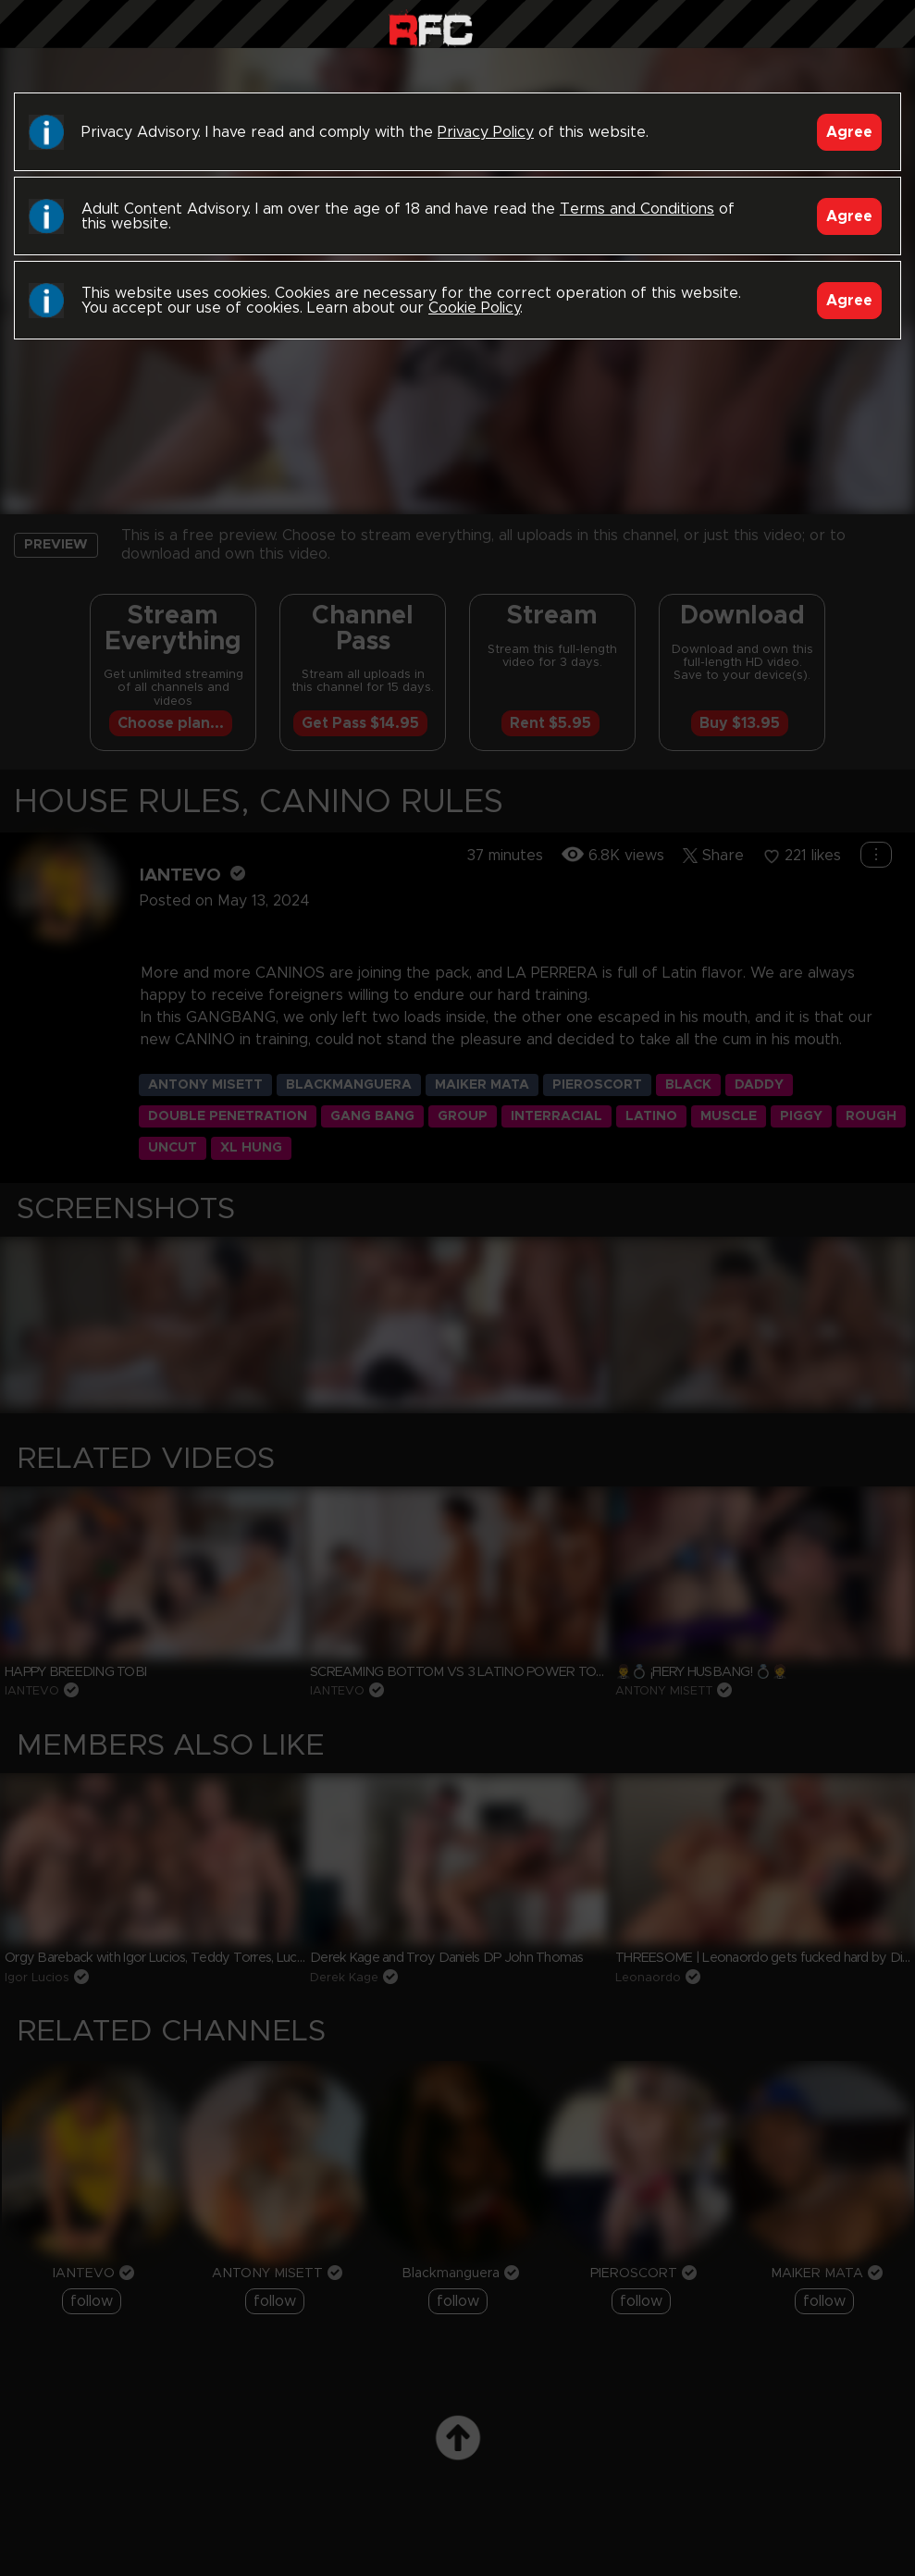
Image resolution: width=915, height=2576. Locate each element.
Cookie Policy (474, 308)
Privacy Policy (486, 132)
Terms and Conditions (637, 209)
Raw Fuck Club (431, 28)
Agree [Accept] (849, 132)
